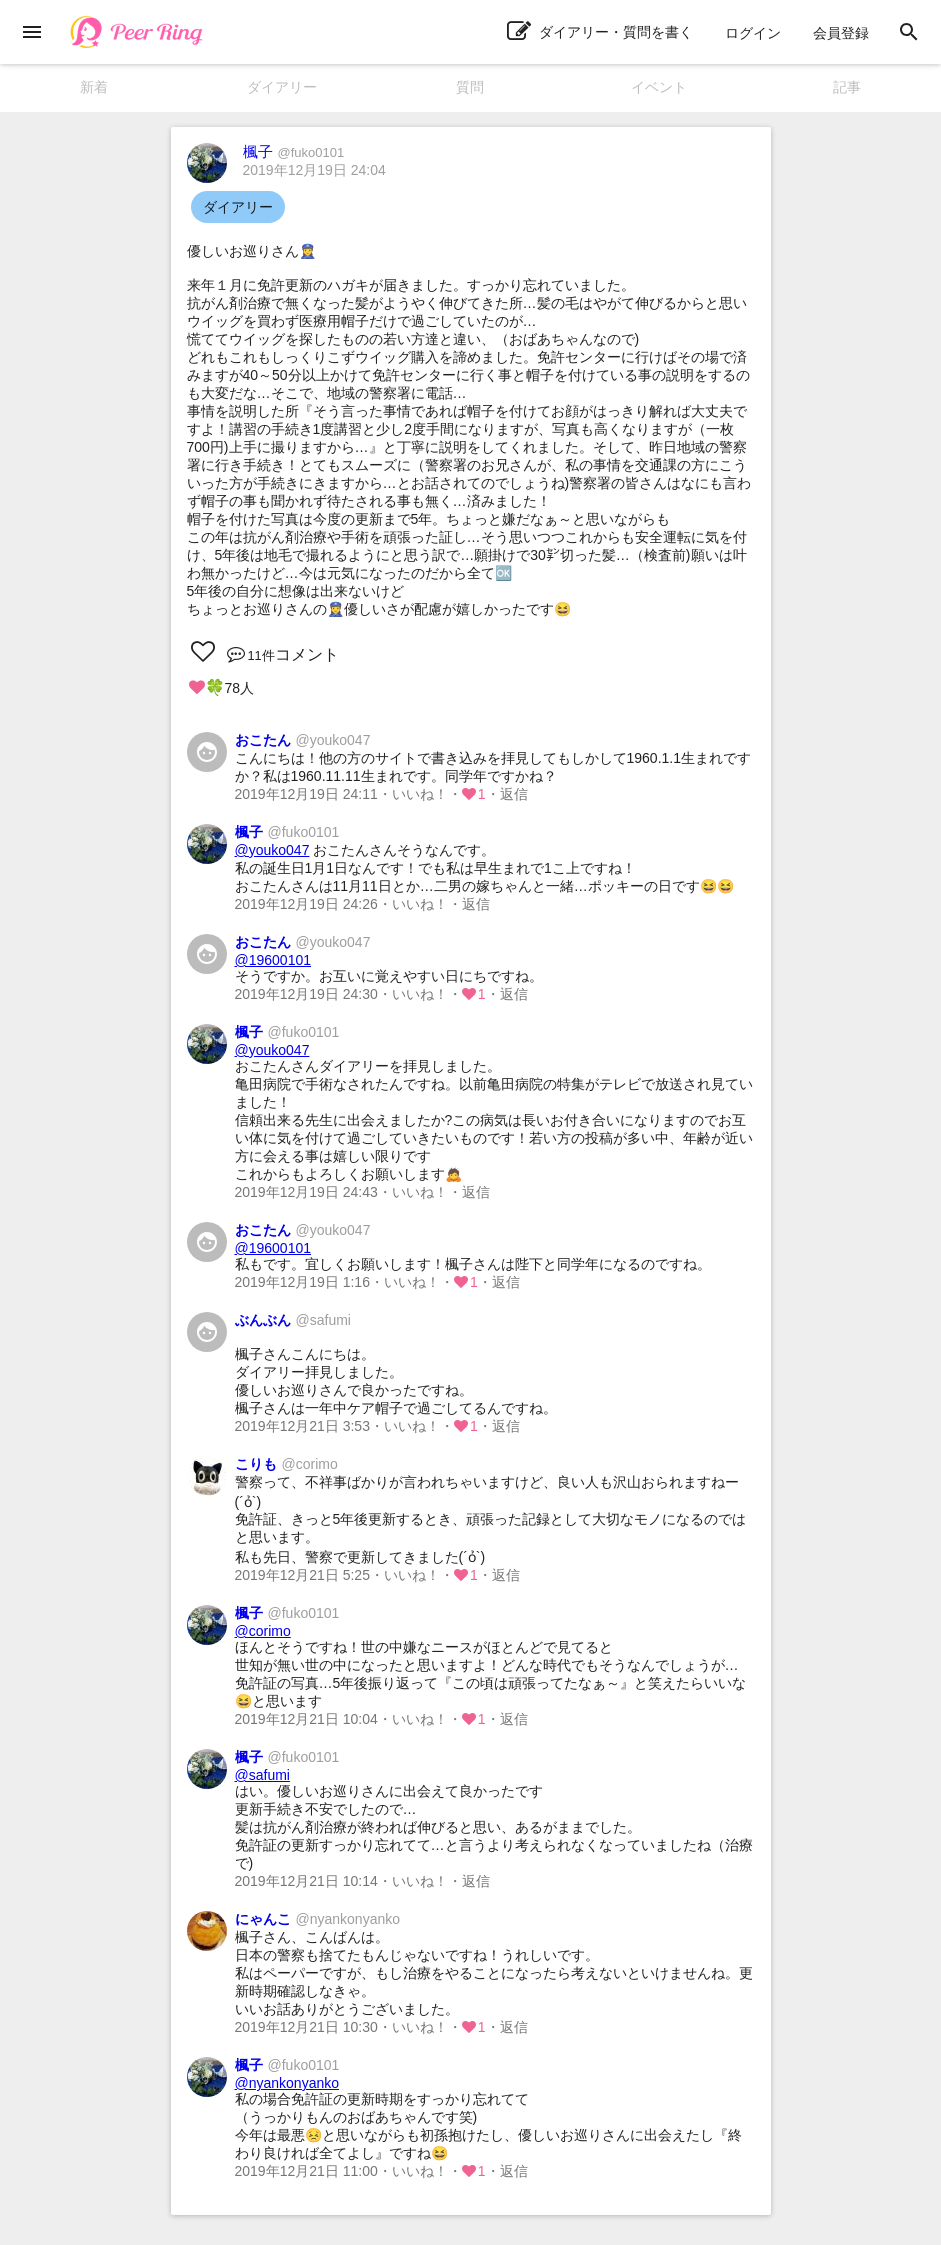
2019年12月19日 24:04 (314, 170)
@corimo (263, 1631)
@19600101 (273, 960)
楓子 (294, 151)
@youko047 (272, 850)
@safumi (262, 1775)
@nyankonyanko (287, 2083)
